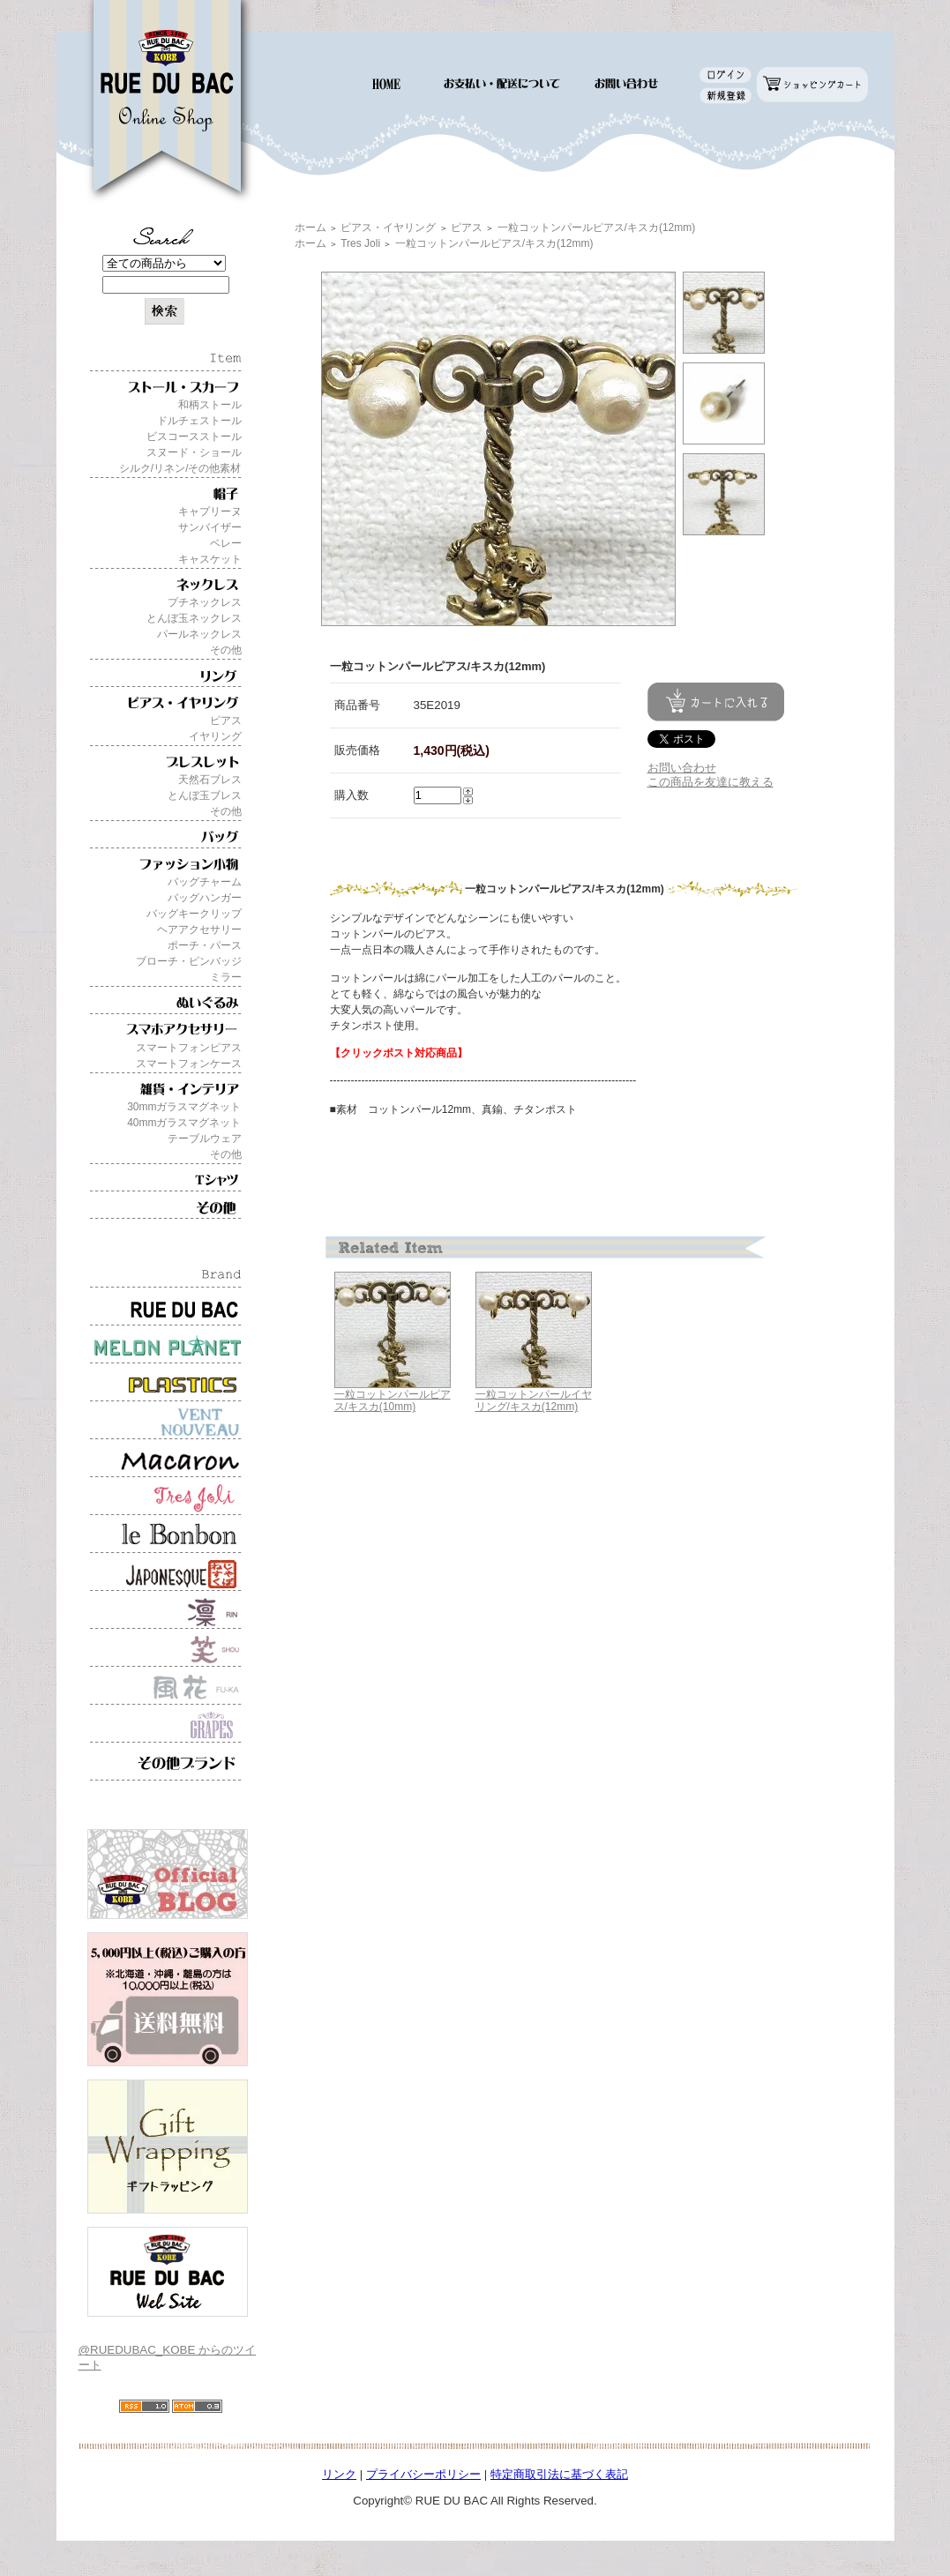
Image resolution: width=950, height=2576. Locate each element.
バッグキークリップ (194, 913)
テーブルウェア (205, 1138)
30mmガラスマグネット (184, 1107)
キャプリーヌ (210, 511)
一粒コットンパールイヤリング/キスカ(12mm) (533, 1401)
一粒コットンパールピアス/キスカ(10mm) (392, 1401)
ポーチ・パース (205, 945)
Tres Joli (360, 243)
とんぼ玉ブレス (205, 795)
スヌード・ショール (194, 452)
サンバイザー (210, 527)
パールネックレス (199, 634)
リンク (339, 2474)
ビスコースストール (194, 436)
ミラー (226, 977)
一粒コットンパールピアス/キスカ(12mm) (596, 227)
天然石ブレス (210, 779)
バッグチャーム (205, 882)
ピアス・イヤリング (388, 227)
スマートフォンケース (189, 1063)
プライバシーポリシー (423, 2474)
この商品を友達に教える (710, 781)
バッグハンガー (205, 898)
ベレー (226, 543)
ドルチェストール (199, 420)
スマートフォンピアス (189, 1048)
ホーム (310, 227)
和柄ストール (210, 405)
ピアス (226, 720)
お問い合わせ (681, 767)
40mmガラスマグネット (184, 1122)
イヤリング (215, 736)
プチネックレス (205, 602)
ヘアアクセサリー (199, 929)
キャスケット (210, 559)
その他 (226, 650)
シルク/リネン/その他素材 (180, 468)
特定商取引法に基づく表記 (559, 2474)
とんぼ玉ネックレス (194, 618)
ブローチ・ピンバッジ (189, 961)
